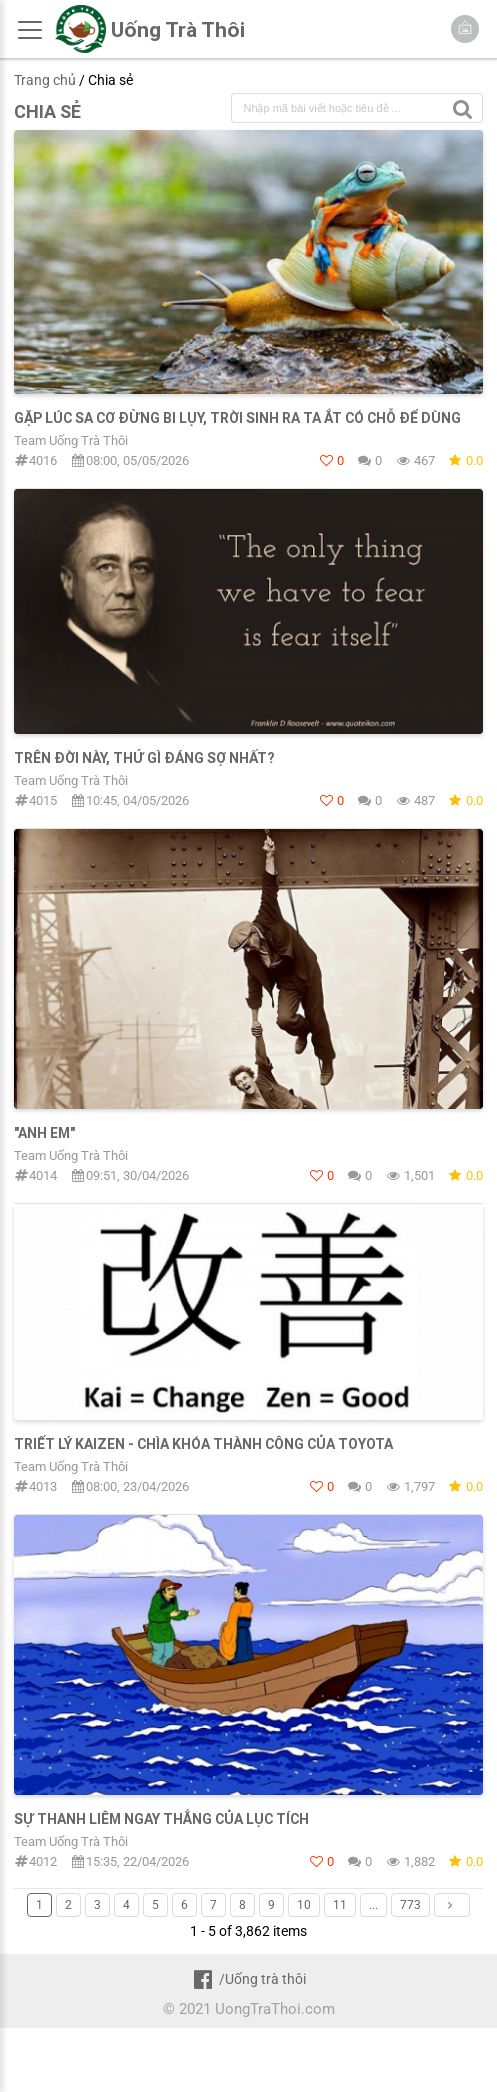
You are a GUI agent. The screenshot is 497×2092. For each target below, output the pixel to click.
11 (340, 1905)
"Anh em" (44, 1133)
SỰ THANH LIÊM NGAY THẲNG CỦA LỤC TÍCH (161, 1819)
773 (410, 1905)
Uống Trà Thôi (178, 30)
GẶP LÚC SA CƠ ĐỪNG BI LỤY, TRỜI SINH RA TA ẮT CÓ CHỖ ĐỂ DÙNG (237, 418)
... (373, 1905)
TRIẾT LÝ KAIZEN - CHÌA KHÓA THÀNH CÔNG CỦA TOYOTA (203, 1444)
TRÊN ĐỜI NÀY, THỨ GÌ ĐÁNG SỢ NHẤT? (144, 758)
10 (304, 1905)
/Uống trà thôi (248, 1979)
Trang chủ (45, 80)
